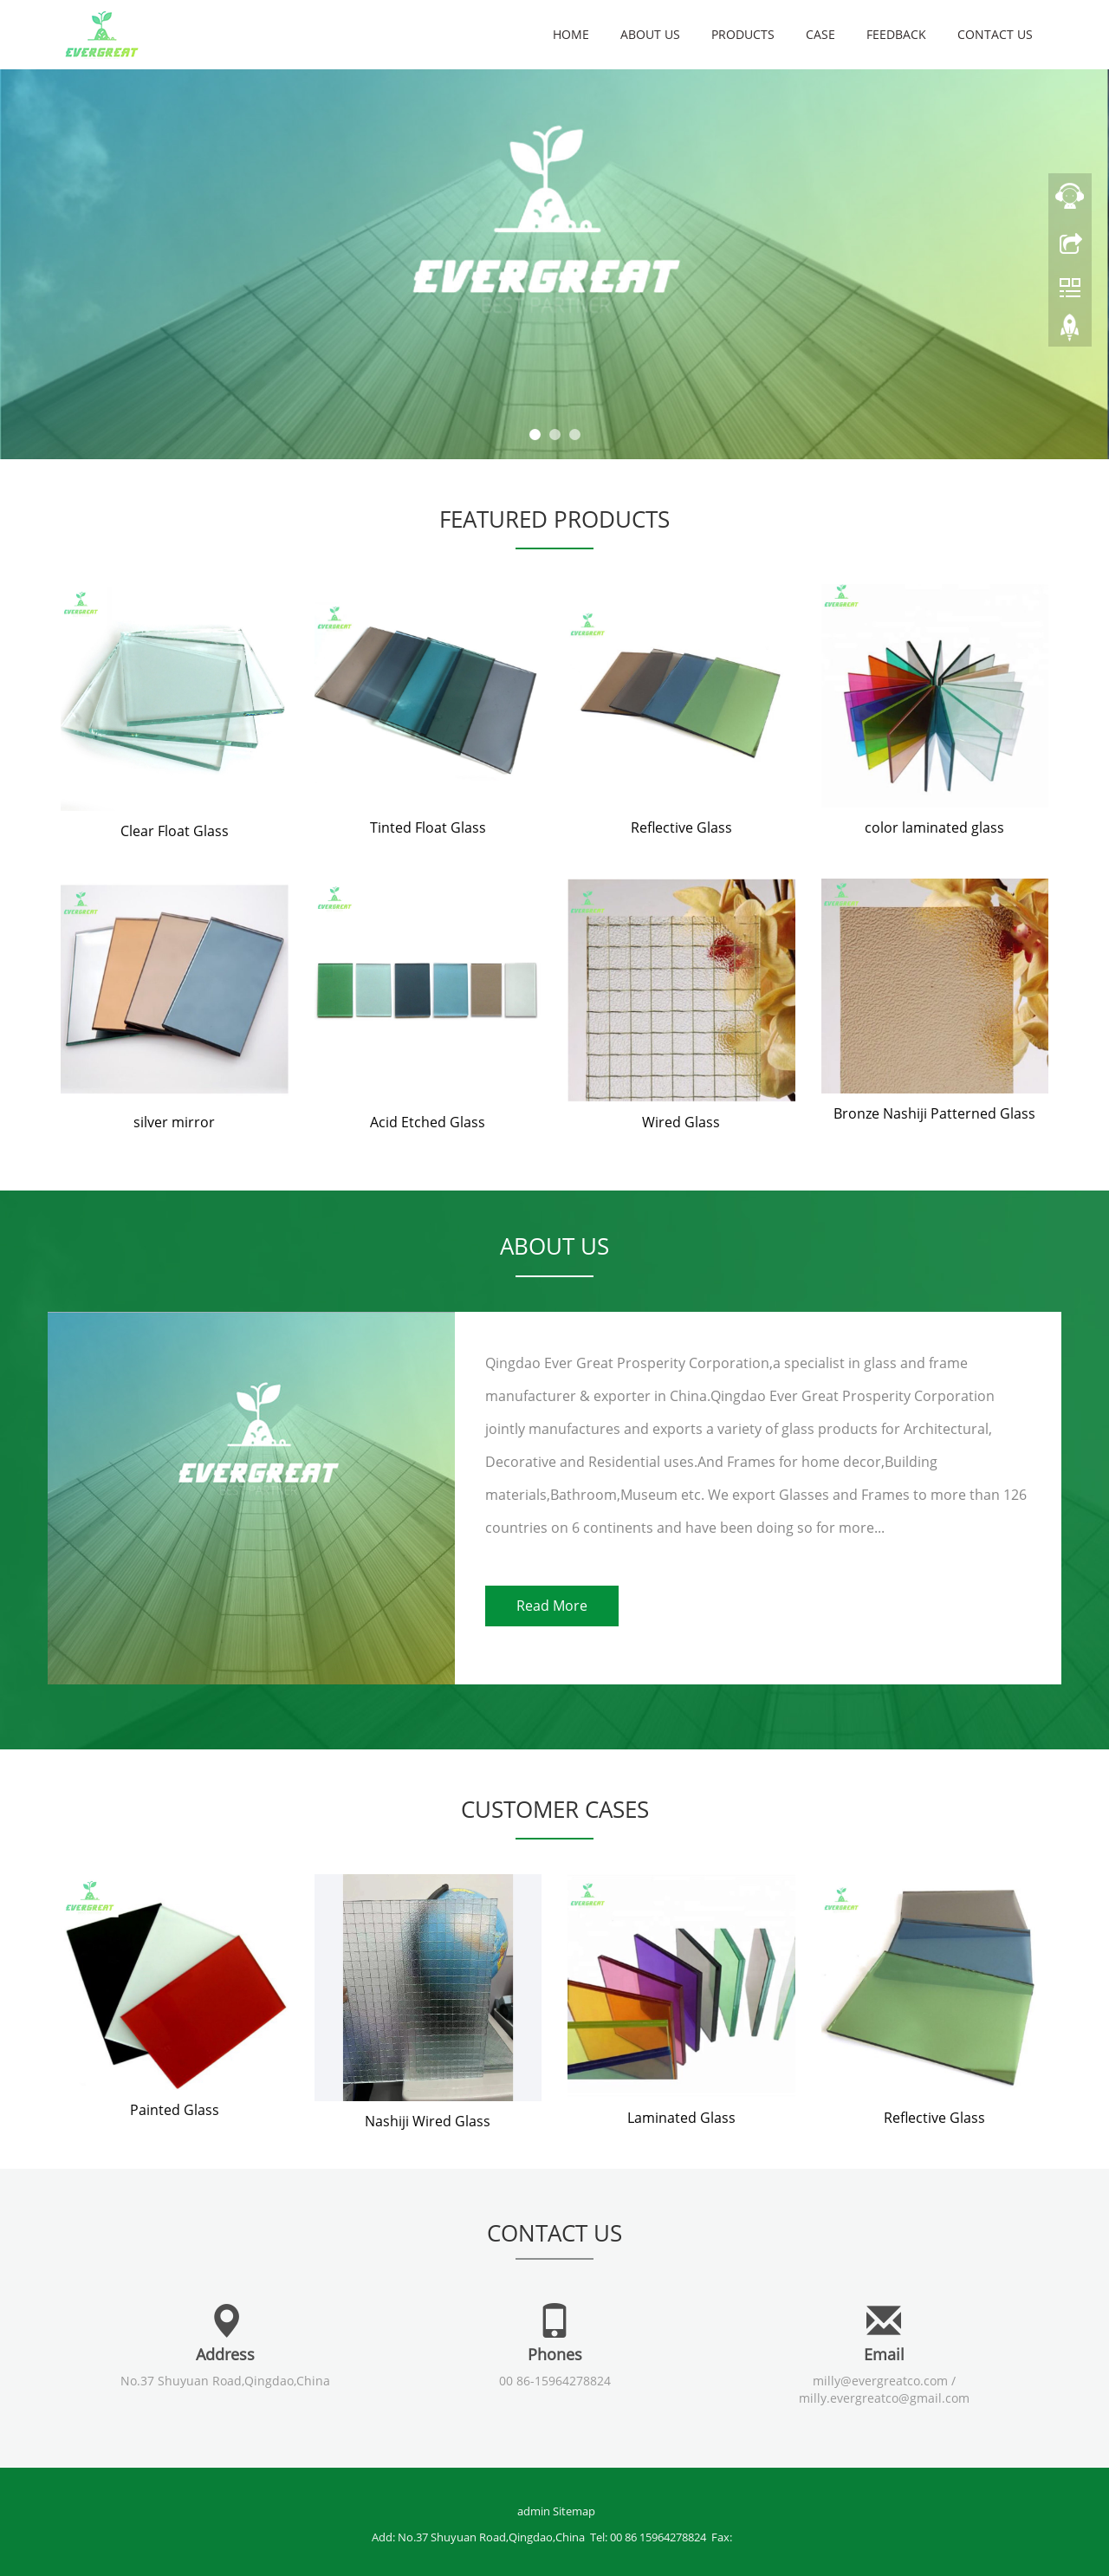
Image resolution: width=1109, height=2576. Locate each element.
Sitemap (574, 2511)
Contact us (995, 34)
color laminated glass (934, 827)
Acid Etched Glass (427, 1122)
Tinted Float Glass (428, 827)
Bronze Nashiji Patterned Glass (934, 1113)
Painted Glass (174, 2109)
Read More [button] (551, 1605)
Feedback (896, 34)
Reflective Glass (681, 827)
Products (743, 34)
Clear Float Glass (174, 830)
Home (571, 34)
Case (820, 34)
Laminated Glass (681, 2117)
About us (650, 34)
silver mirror (174, 1122)
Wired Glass (681, 1122)
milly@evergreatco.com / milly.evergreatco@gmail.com (884, 2389)
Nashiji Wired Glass (427, 2121)
